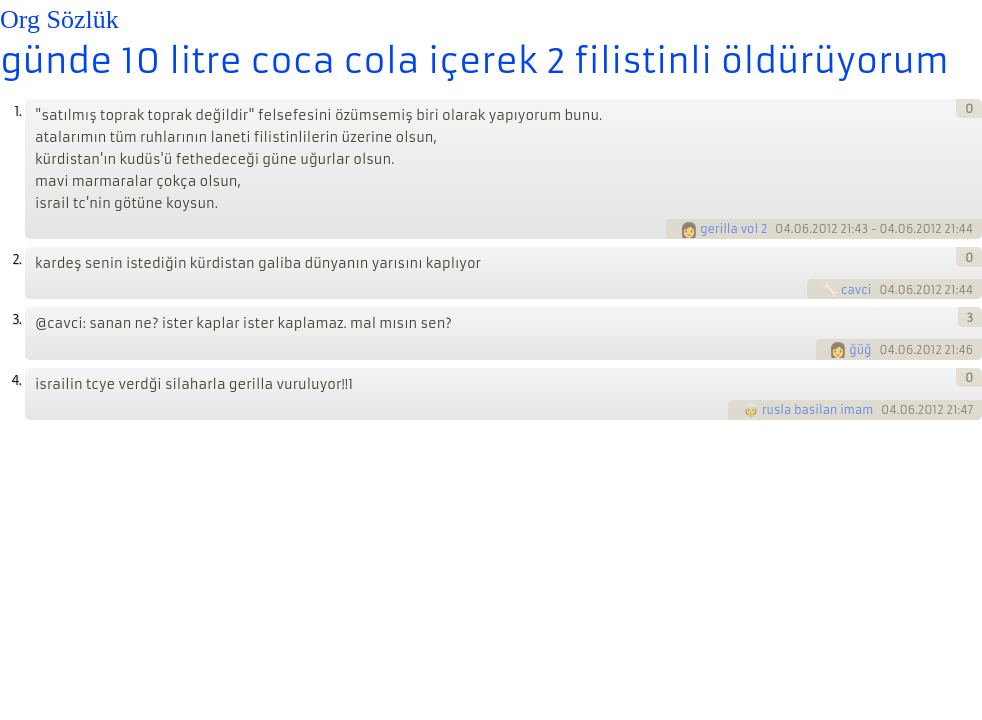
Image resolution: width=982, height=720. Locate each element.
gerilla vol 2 (733, 229)
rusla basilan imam (817, 410)
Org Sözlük (59, 19)
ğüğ (860, 350)
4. (16, 380)
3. (16, 319)
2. (16, 259)
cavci (856, 290)
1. (17, 111)
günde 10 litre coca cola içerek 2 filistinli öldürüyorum (474, 61)
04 (783, 229)
